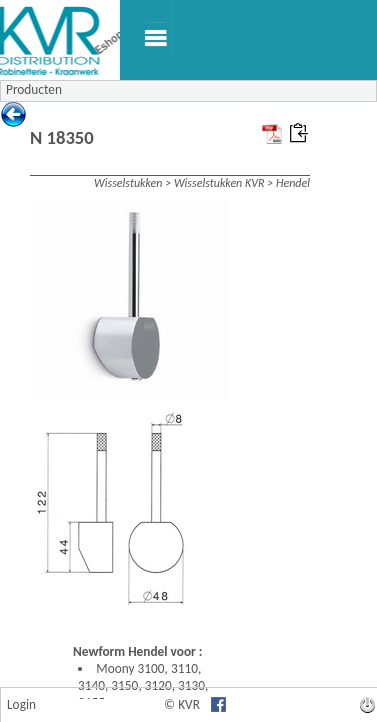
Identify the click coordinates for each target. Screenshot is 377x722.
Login (21, 704)
